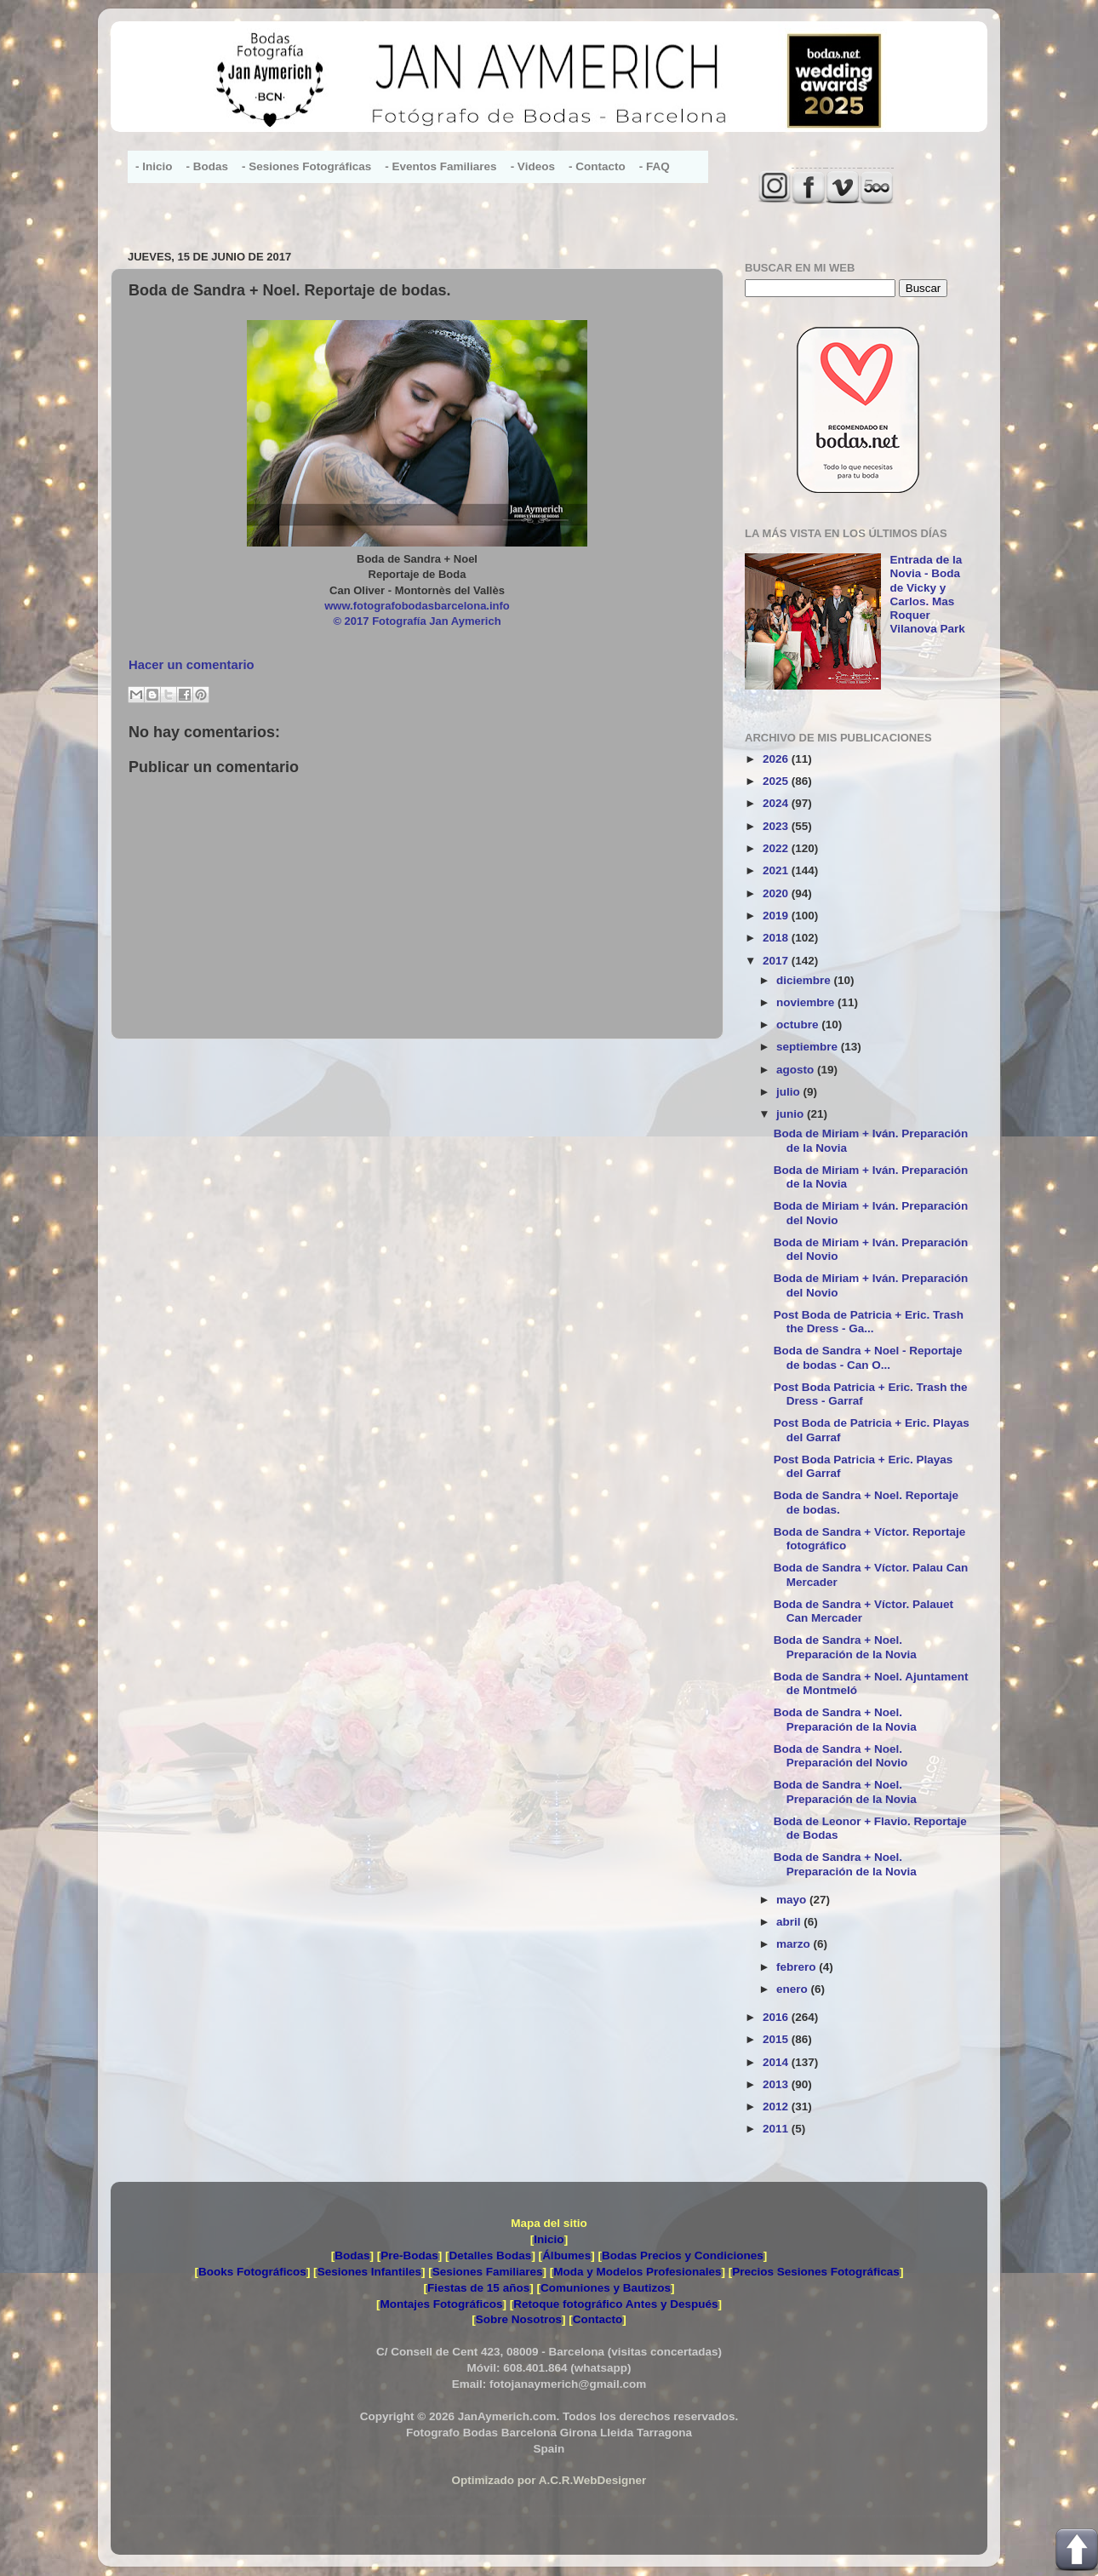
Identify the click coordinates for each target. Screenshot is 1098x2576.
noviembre (807, 1002)
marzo (795, 1944)
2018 (777, 937)
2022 (777, 848)
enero (793, 1989)
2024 (777, 803)
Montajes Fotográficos (441, 2304)
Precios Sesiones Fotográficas (816, 2271)
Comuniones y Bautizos (605, 2287)
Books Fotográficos (252, 2271)
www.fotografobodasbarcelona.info (417, 605)
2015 (777, 2039)
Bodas (352, 2255)
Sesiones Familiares (487, 2271)
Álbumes (566, 2255)
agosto (796, 1069)
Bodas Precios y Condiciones (682, 2255)
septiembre (808, 1046)
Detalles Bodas (490, 2255)
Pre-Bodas (409, 2255)
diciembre (805, 980)
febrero (797, 1967)
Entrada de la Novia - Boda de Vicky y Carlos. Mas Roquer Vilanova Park (926, 594)
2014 (777, 2062)
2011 (777, 2128)
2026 (777, 759)
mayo (792, 1899)
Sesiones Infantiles (369, 2271)
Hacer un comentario (191, 665)
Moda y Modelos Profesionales (637, 2271)
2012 (777, 2106)
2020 (777, 893)
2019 (777, 915)
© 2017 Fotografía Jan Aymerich (416, 621)
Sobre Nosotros (519, 2319)
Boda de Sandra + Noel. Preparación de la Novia (845, 1647)
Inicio (548, 2239)
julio (789, 1091)
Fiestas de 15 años (478, 2287)
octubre (798, 1024)
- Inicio (154, 166)
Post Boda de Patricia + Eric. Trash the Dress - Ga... (869, 1321)
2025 (777, 781)
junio (791, 1114)
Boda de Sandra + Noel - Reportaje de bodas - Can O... (868, 1357)
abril (789, 1921)
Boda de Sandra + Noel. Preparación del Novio (841, 1756)
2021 (777, 870)
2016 (777, 2017)
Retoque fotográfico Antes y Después (615, 2304)
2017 (777, 960)
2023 (777, 826)
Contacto (598, 2319)
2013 (777, 2084)
